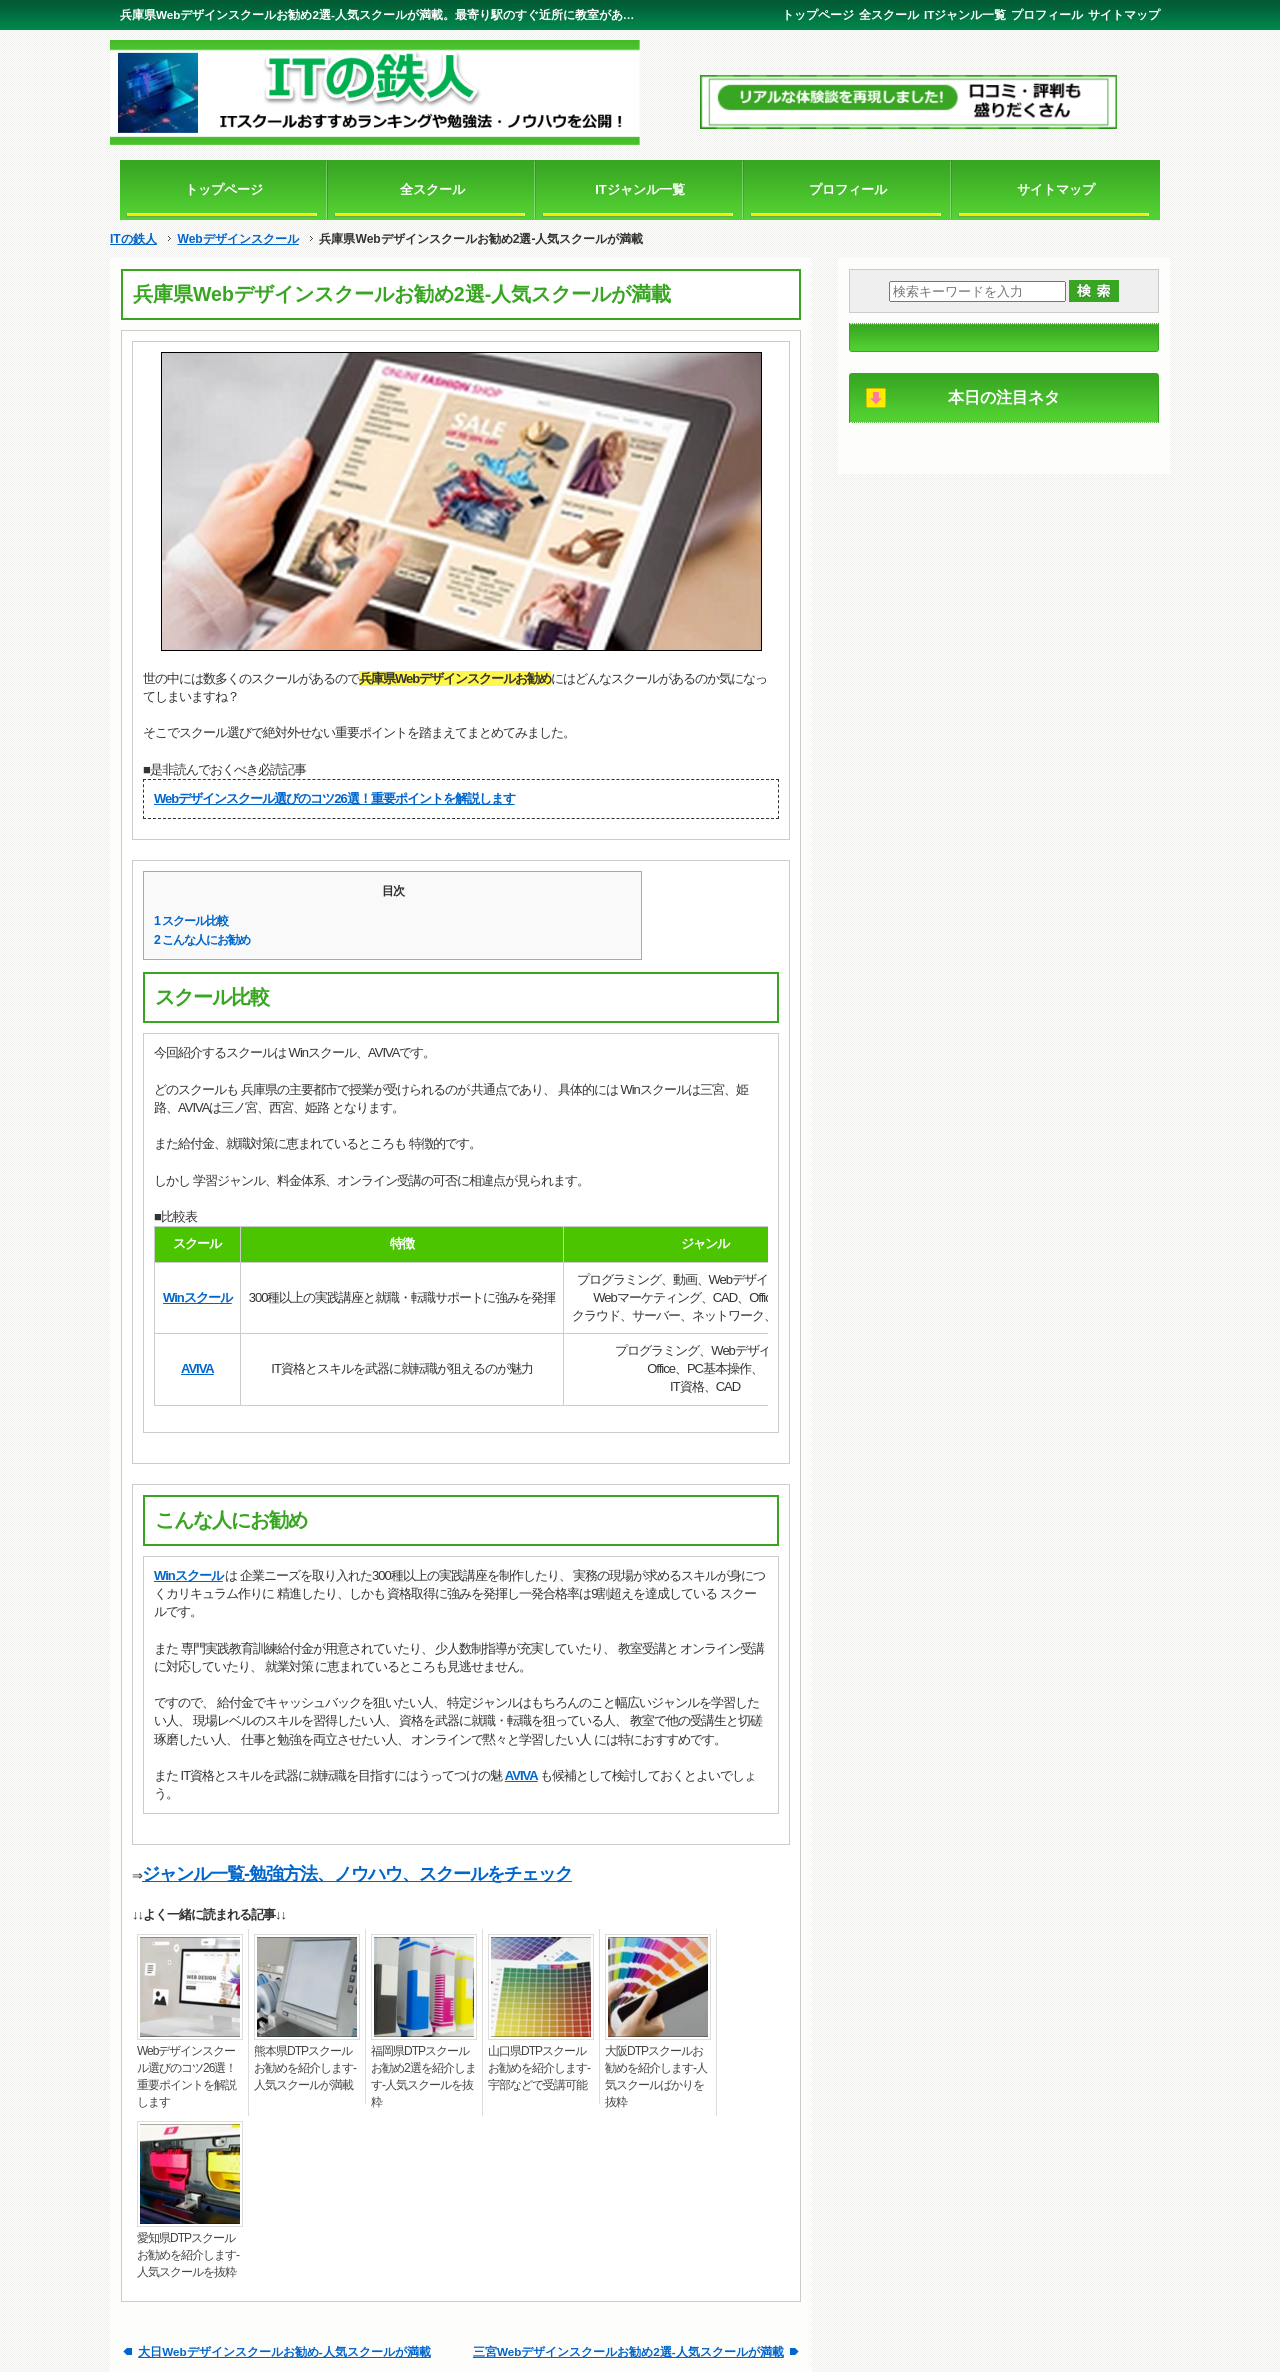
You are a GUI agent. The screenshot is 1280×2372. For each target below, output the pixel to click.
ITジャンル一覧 (965, 14)
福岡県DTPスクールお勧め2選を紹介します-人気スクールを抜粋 (423, 2076)
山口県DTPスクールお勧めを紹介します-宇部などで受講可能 (539, 2068)
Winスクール (197, 1297)
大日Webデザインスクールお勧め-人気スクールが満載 (284, 2351)
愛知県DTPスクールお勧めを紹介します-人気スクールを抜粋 (188, 2255)
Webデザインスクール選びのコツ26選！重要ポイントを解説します (334, 798)
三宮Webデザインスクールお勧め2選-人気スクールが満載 (628, 2351)
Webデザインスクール (237, 239)
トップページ (818, 14)
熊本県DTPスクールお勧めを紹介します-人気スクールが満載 (305, 2068)
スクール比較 (191, 921)
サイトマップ (1124, 14)
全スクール (889, 14)
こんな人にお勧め (202, 940)
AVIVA (197, 1368)
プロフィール (1047, 14)
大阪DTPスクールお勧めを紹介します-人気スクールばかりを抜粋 (656, 2076)
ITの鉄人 (133, 239)
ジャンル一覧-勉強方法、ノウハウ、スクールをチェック (357, 1874)
